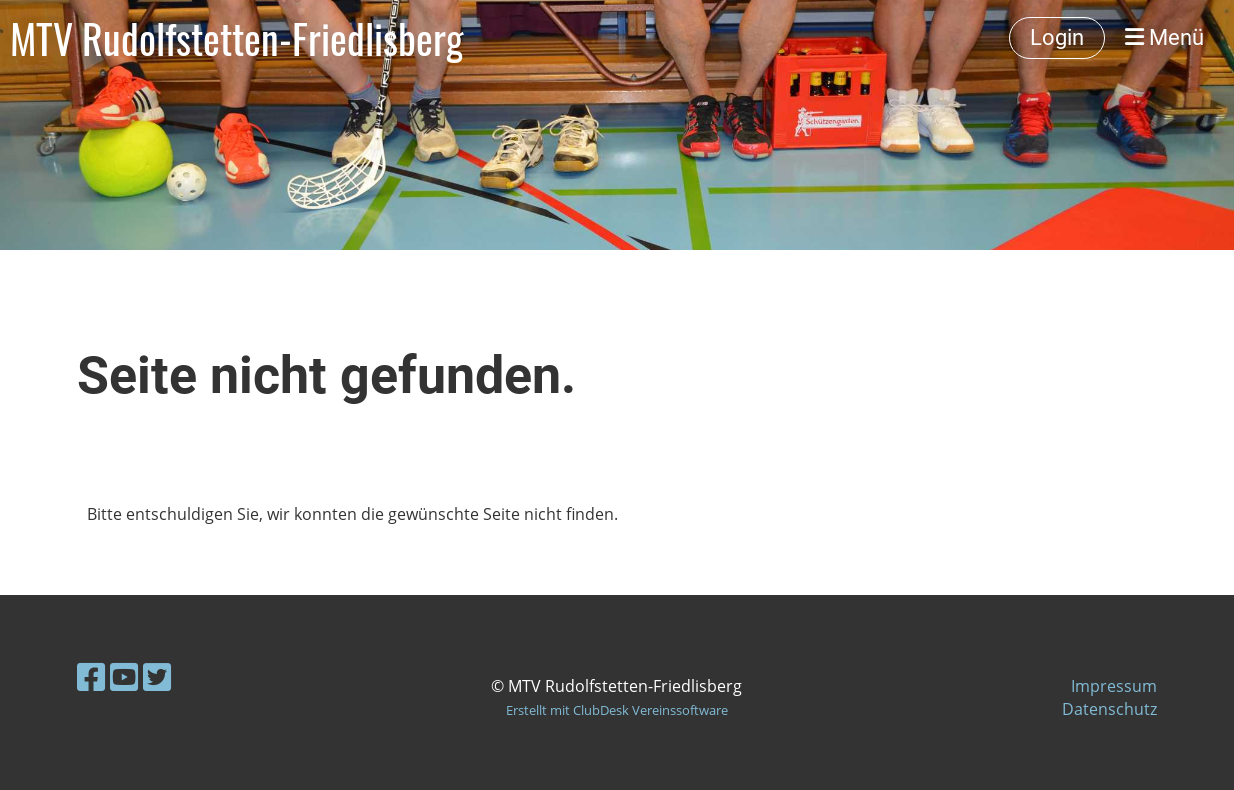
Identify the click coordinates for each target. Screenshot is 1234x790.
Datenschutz (1109, 709)
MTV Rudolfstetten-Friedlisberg (236, 38)
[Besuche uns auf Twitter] (157, 676)
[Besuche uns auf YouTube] (124, 676)
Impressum (1114, 686)
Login (1057, 37)
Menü (1164, 37)
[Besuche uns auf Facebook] (91, 676)
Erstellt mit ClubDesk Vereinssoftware (617, 710)
